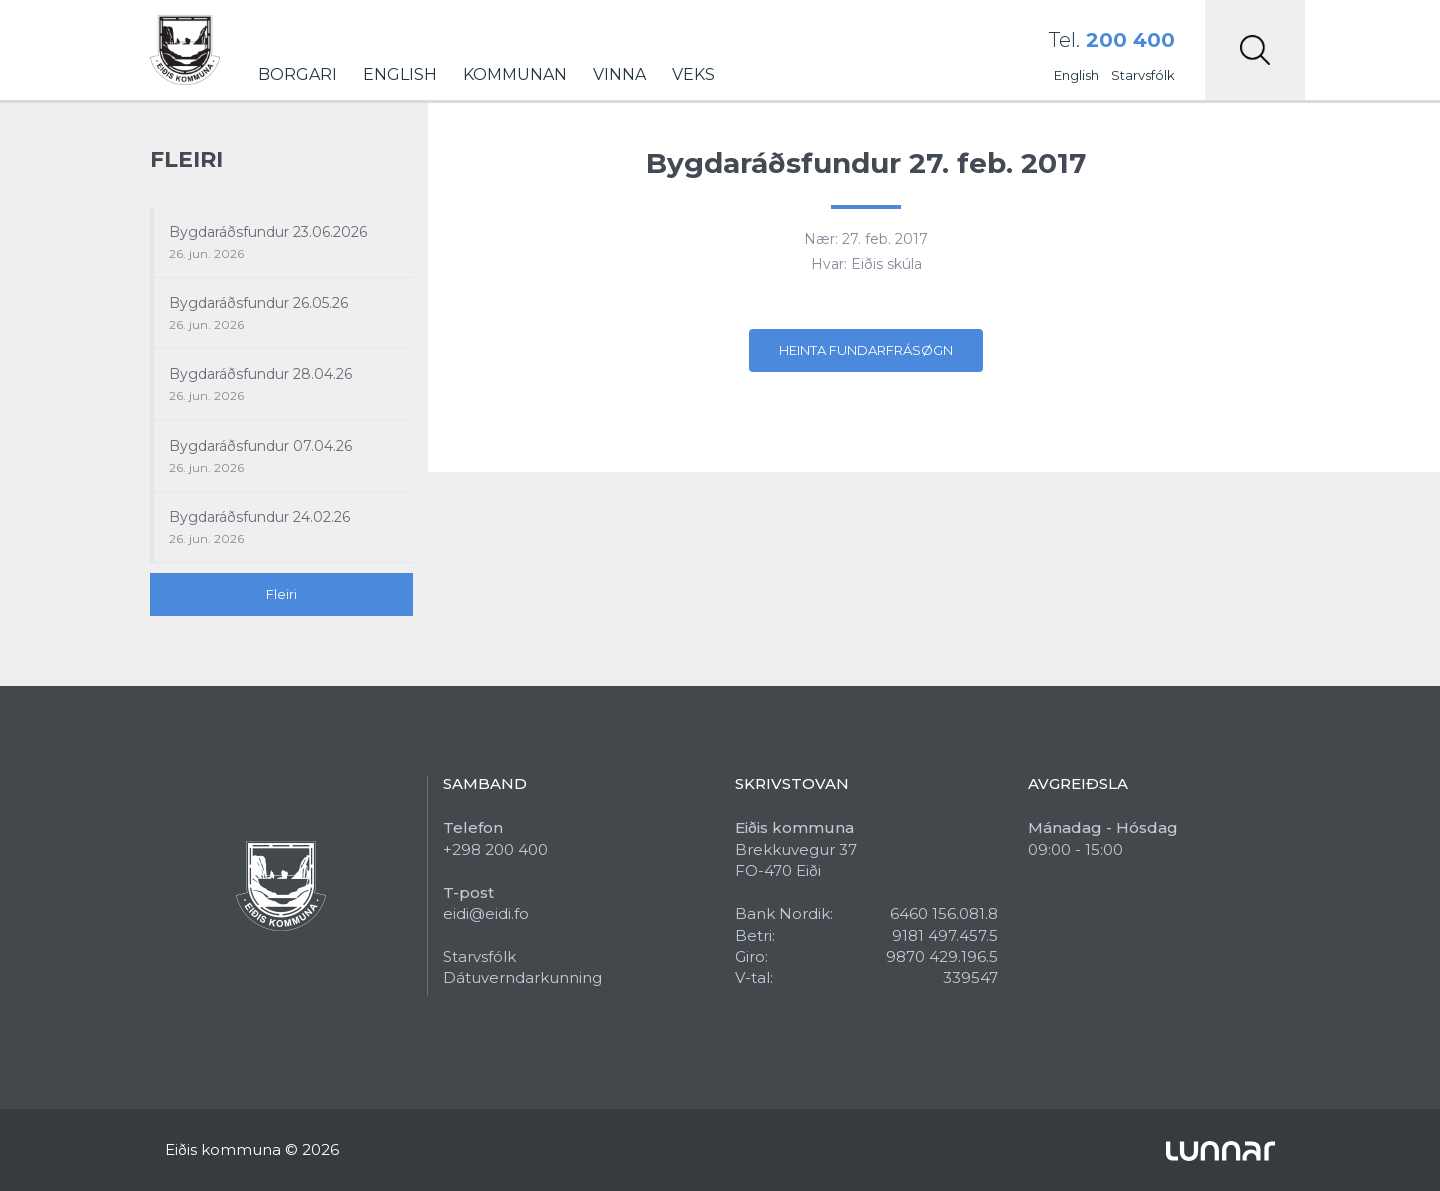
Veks (693, 74)
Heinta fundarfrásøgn (866, 350)
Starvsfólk (1143, 75)
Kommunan (515, 74)
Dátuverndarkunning (522, 977)
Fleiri (281, 594)
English (400, 74)
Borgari (297, 74)
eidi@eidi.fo (486, 913)
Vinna (619, 74)
